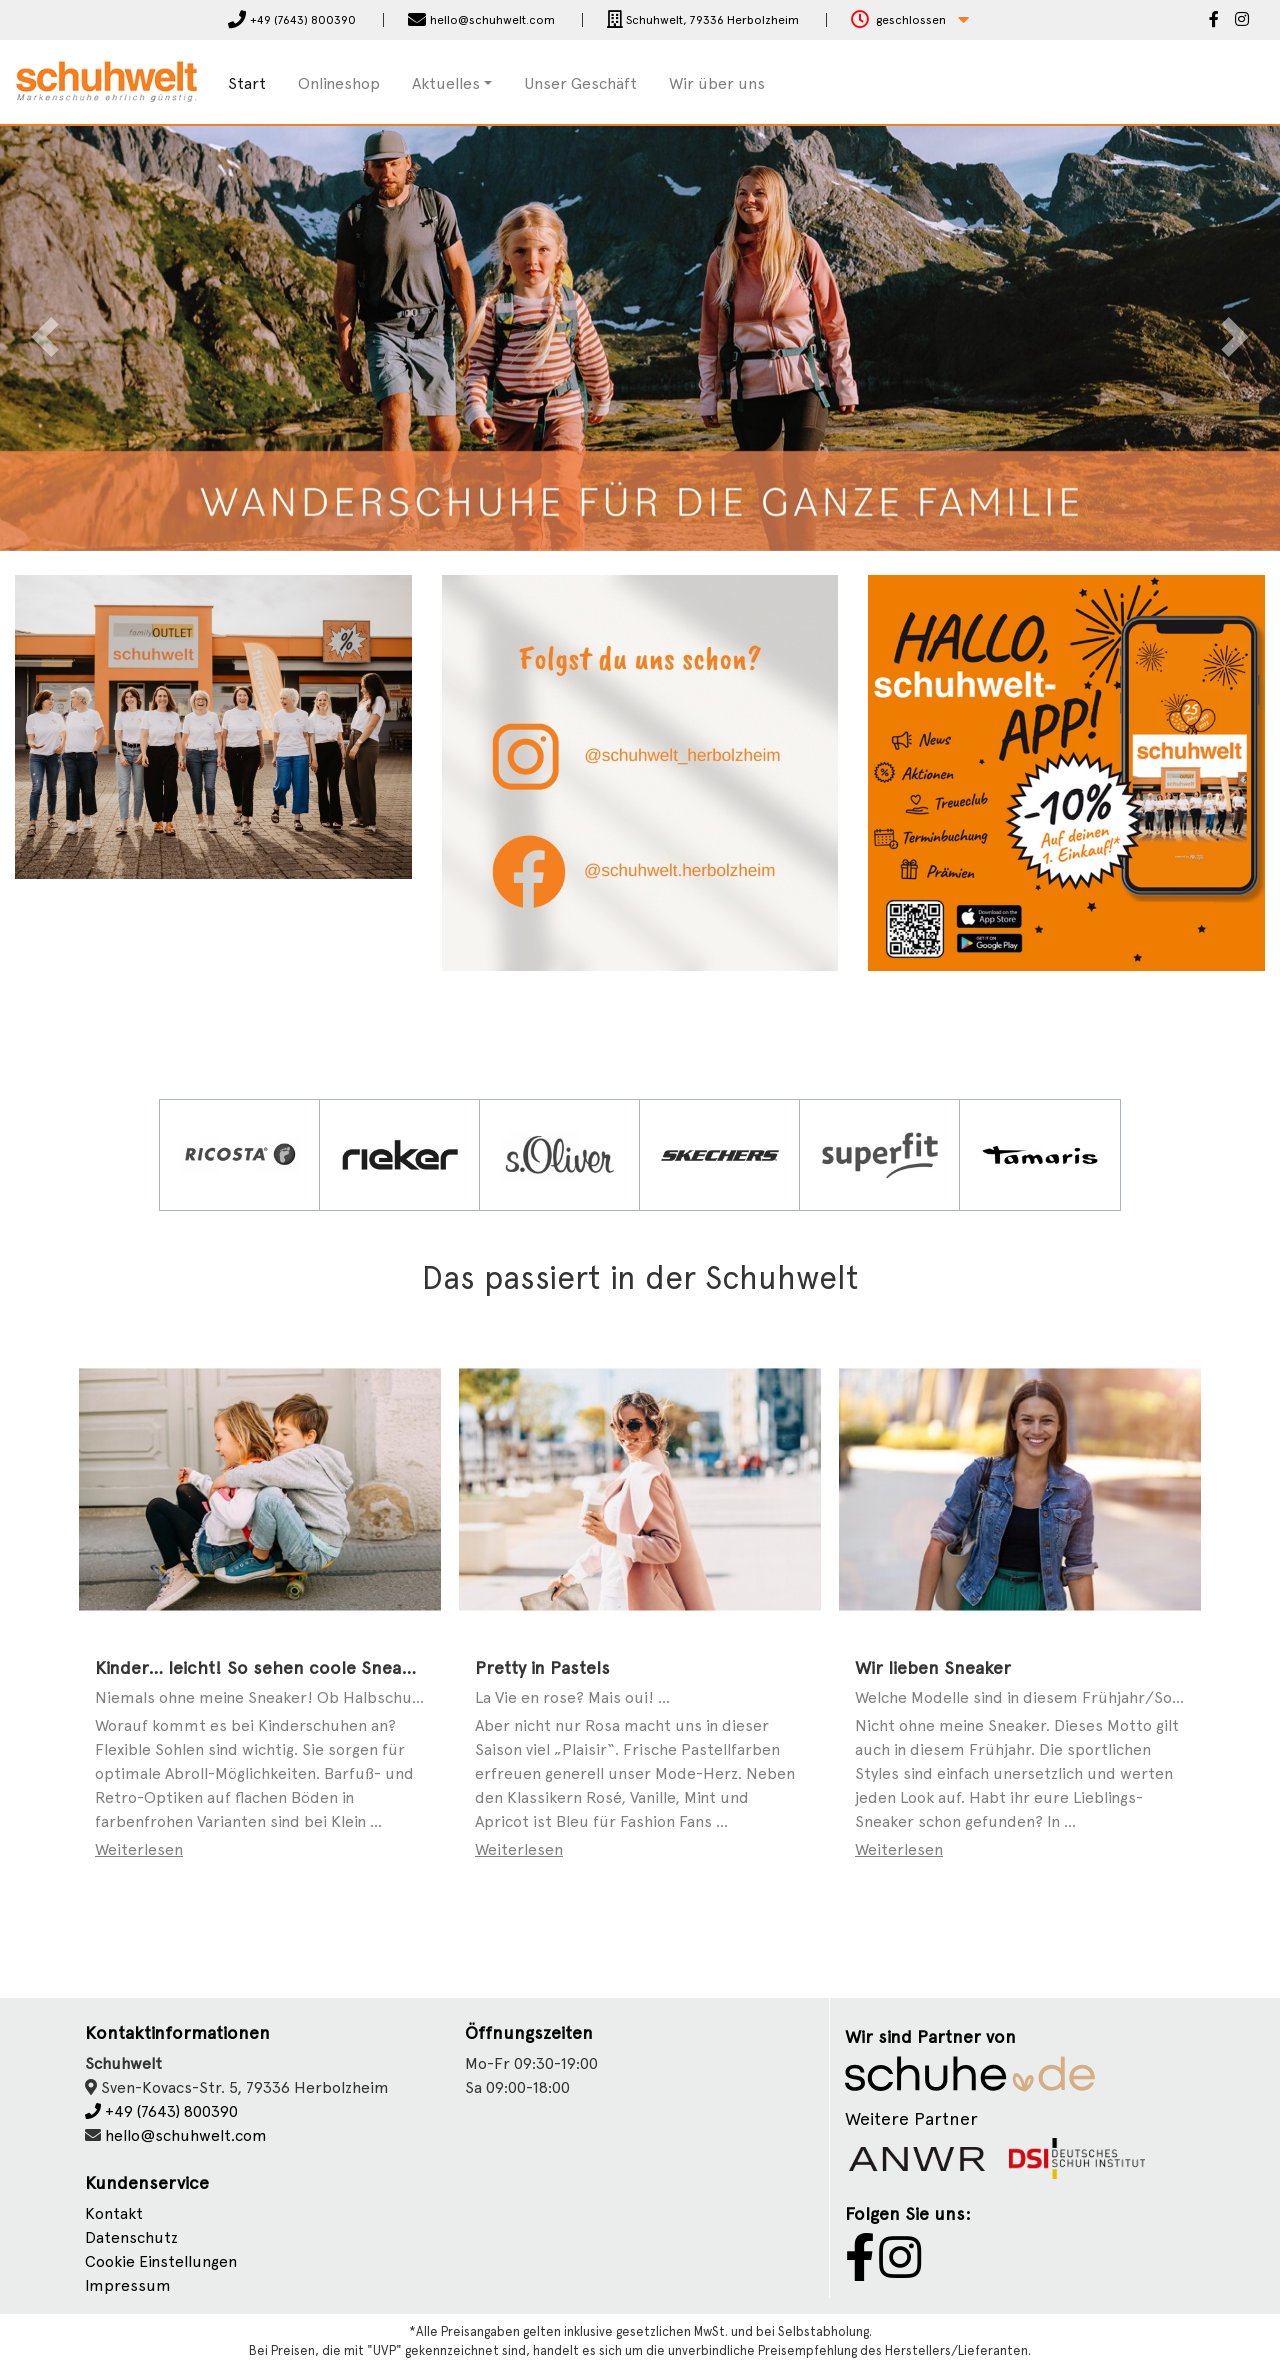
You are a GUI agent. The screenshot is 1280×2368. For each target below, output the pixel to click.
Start (247, 83)
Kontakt (114, 2213)
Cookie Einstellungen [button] (161, 2261)
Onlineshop (339, 83)
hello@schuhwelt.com (186, 2135)
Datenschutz (131, 2237)
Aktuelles (446, 83)
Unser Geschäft (580, 83)
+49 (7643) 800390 (161, 2111)
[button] (910, 20)
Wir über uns (717, 83)
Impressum (128, 2285)
